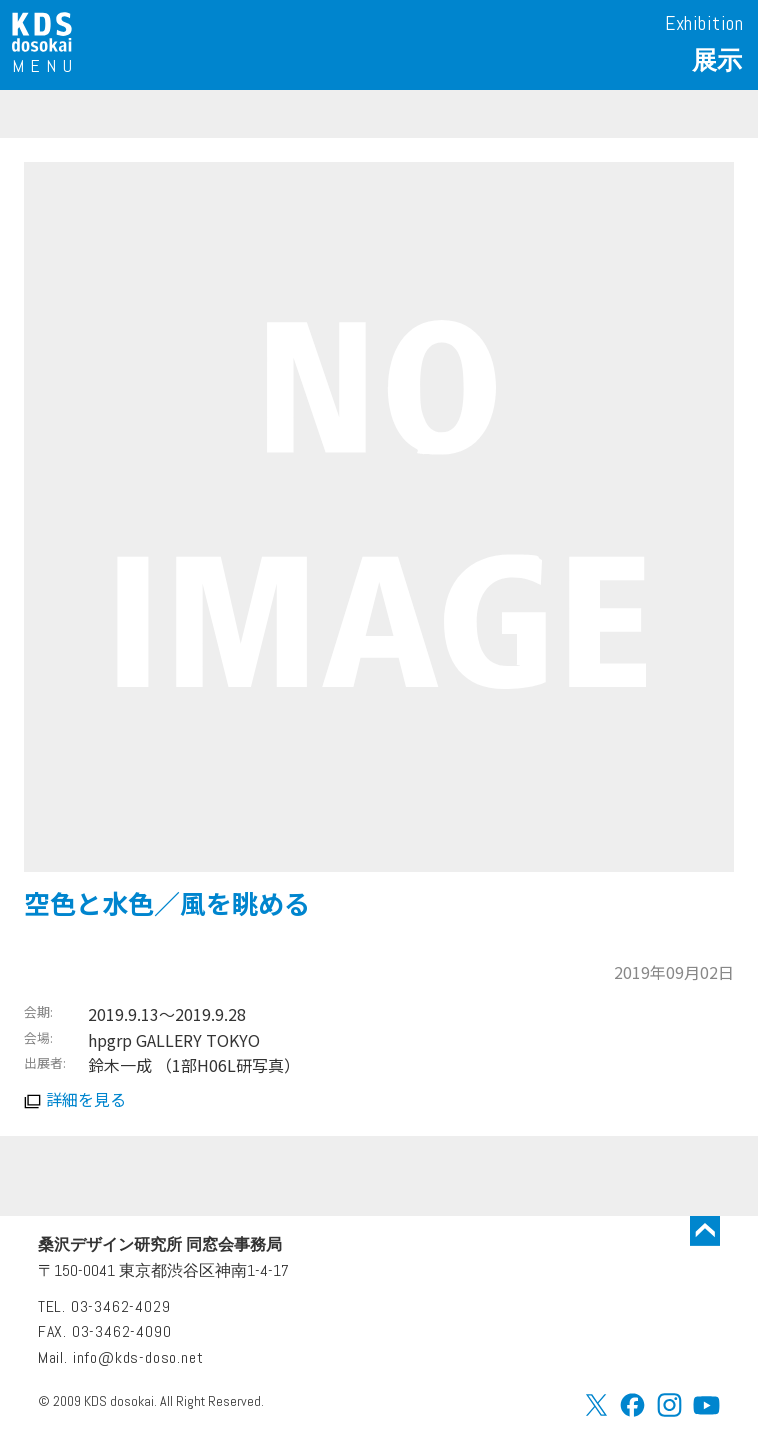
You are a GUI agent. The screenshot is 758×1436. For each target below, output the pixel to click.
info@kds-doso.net (138, 1357)
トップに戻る (705, 1231)
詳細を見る (86, 1099)
